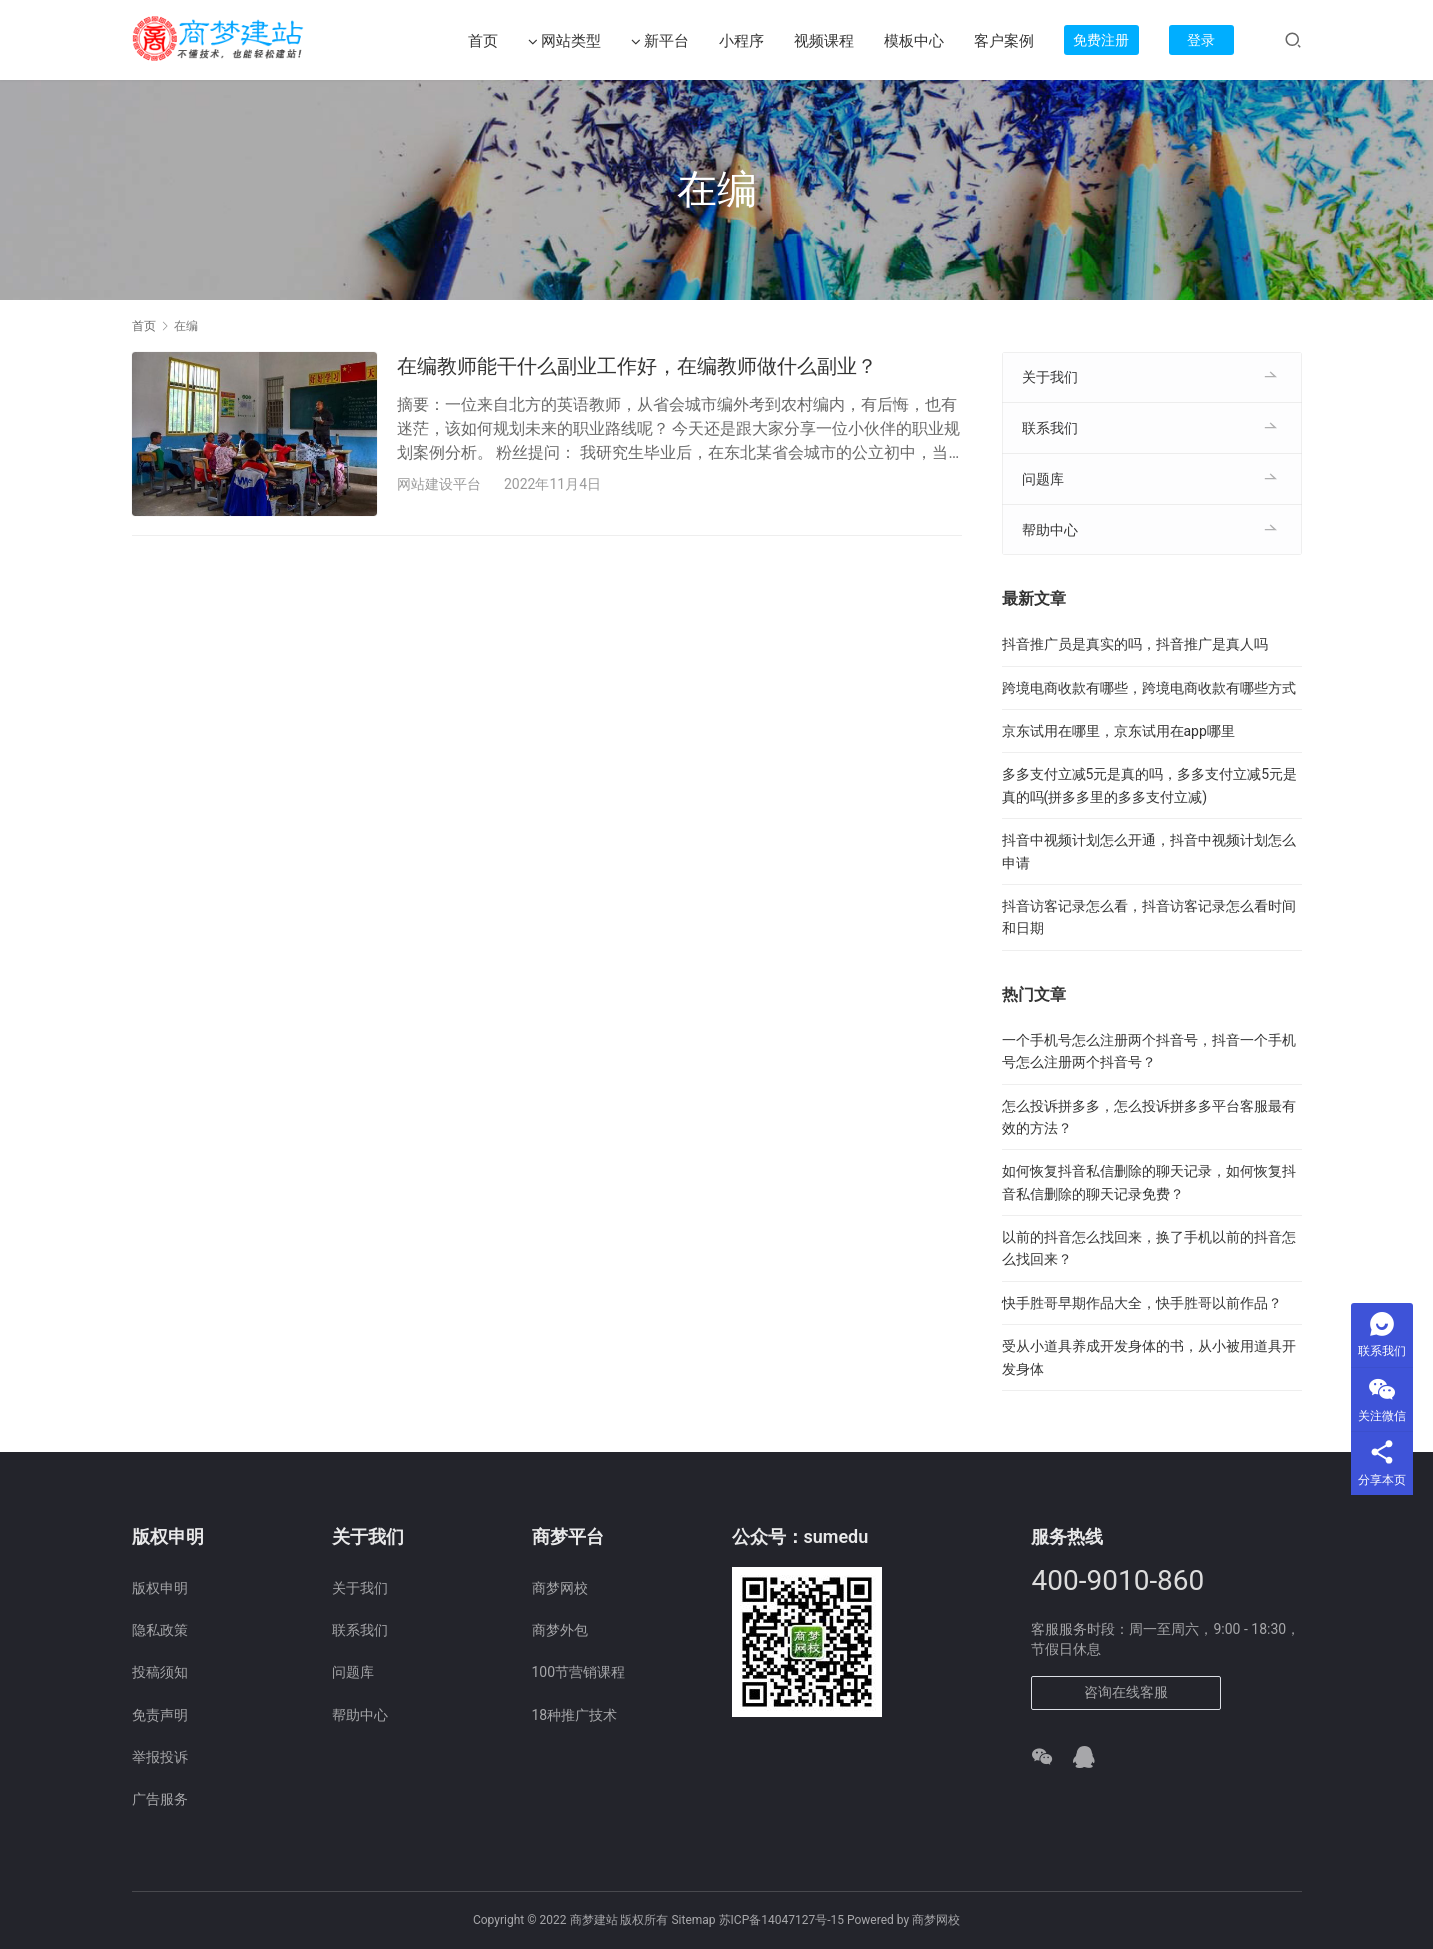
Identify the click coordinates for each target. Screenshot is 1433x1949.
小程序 (741, 41)
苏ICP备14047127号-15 (781, 1920)
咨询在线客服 (1126, 1692)
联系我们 (1050, 428)
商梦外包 (560, 1630)
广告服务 (160, 1799)
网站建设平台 (439, 484)
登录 (1201, 40)
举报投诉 (160, 1757)
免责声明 (160, 1715)
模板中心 (914, 41)
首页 (483, 41)
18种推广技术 (575, 1715)
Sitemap (693, 1920)
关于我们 (1050, 377)
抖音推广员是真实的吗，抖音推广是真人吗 (1135, 644)
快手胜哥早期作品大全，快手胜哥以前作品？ (1142, 1303)
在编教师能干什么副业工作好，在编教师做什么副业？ (637, 366)
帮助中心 (1050, 530)
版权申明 (160, 1588)
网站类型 (564, 41)
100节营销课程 (579, 1672)
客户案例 (1004, 41)
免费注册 (1101, 40)
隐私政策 (160, 1630)
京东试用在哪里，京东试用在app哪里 (1118, 731)
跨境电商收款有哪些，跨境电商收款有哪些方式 (1149, 688)
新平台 (660, 41)
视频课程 (824, 41)
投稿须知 (160, 1672)
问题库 (1043, 479)
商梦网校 (560, 1588)
